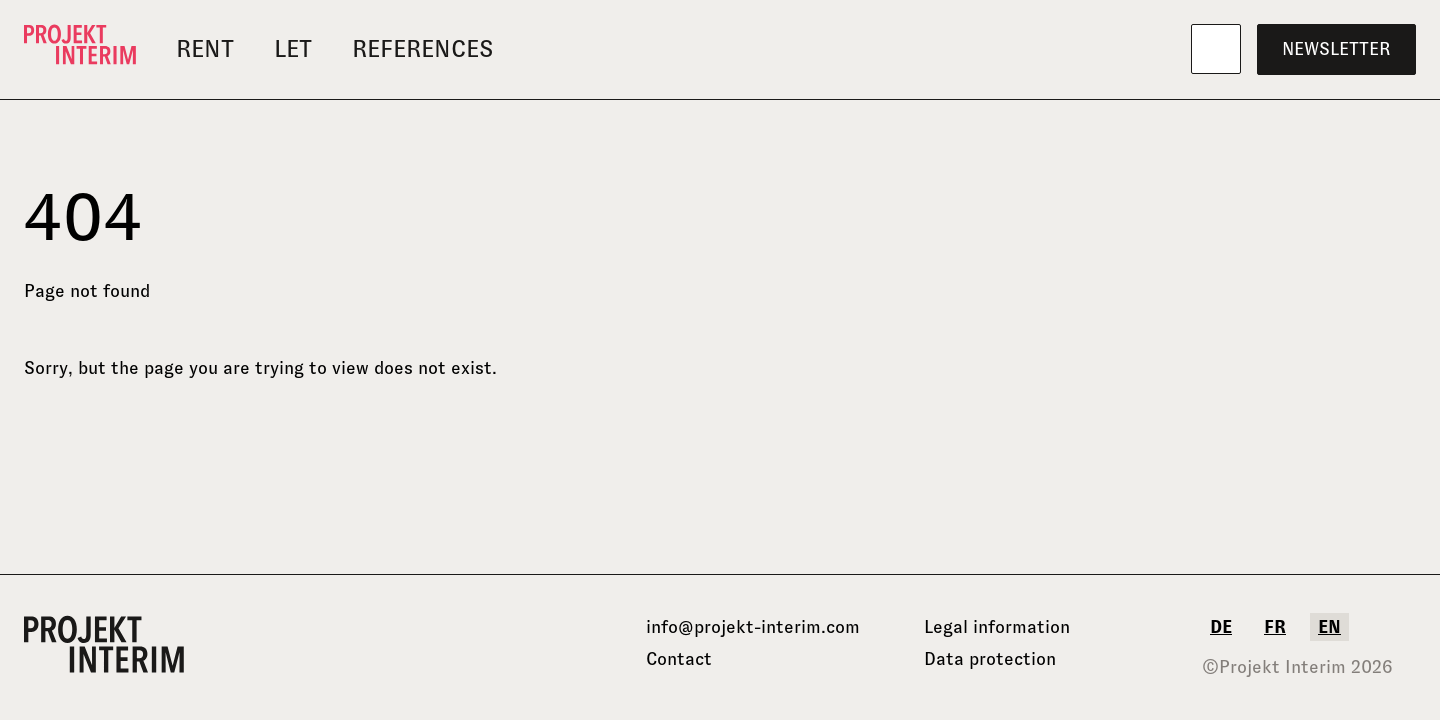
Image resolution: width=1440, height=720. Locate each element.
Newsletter (1336, 49)
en (1329, 627)
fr (1275, 627)
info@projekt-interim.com (753, 627)
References (423, 48)
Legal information (997, 627)
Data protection (990, 659)
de (1221, 627)
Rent (205, 48)
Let (293, 48)
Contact (679, 659)
